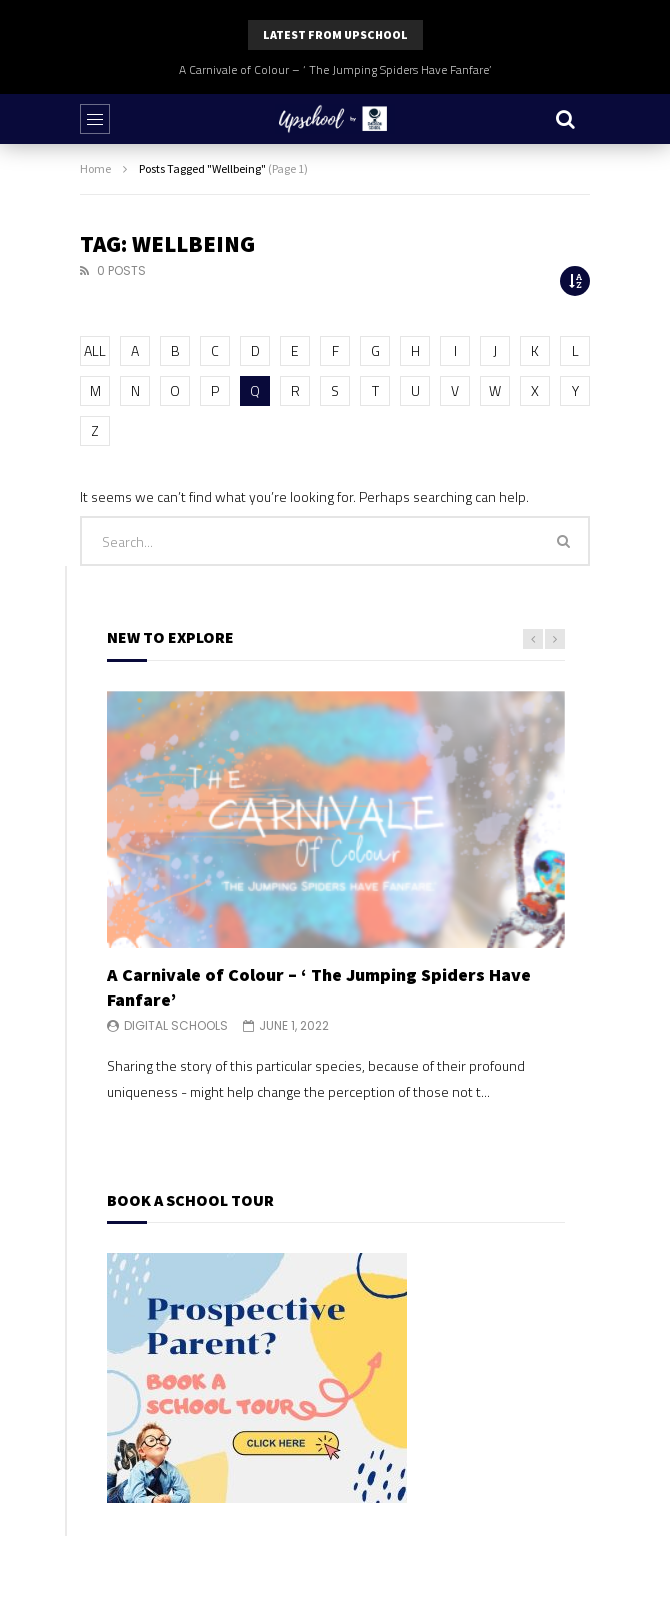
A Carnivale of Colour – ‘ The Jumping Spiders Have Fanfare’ (335, 69)
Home (95, 168)
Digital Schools (176, 1025)
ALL (95, 350)
